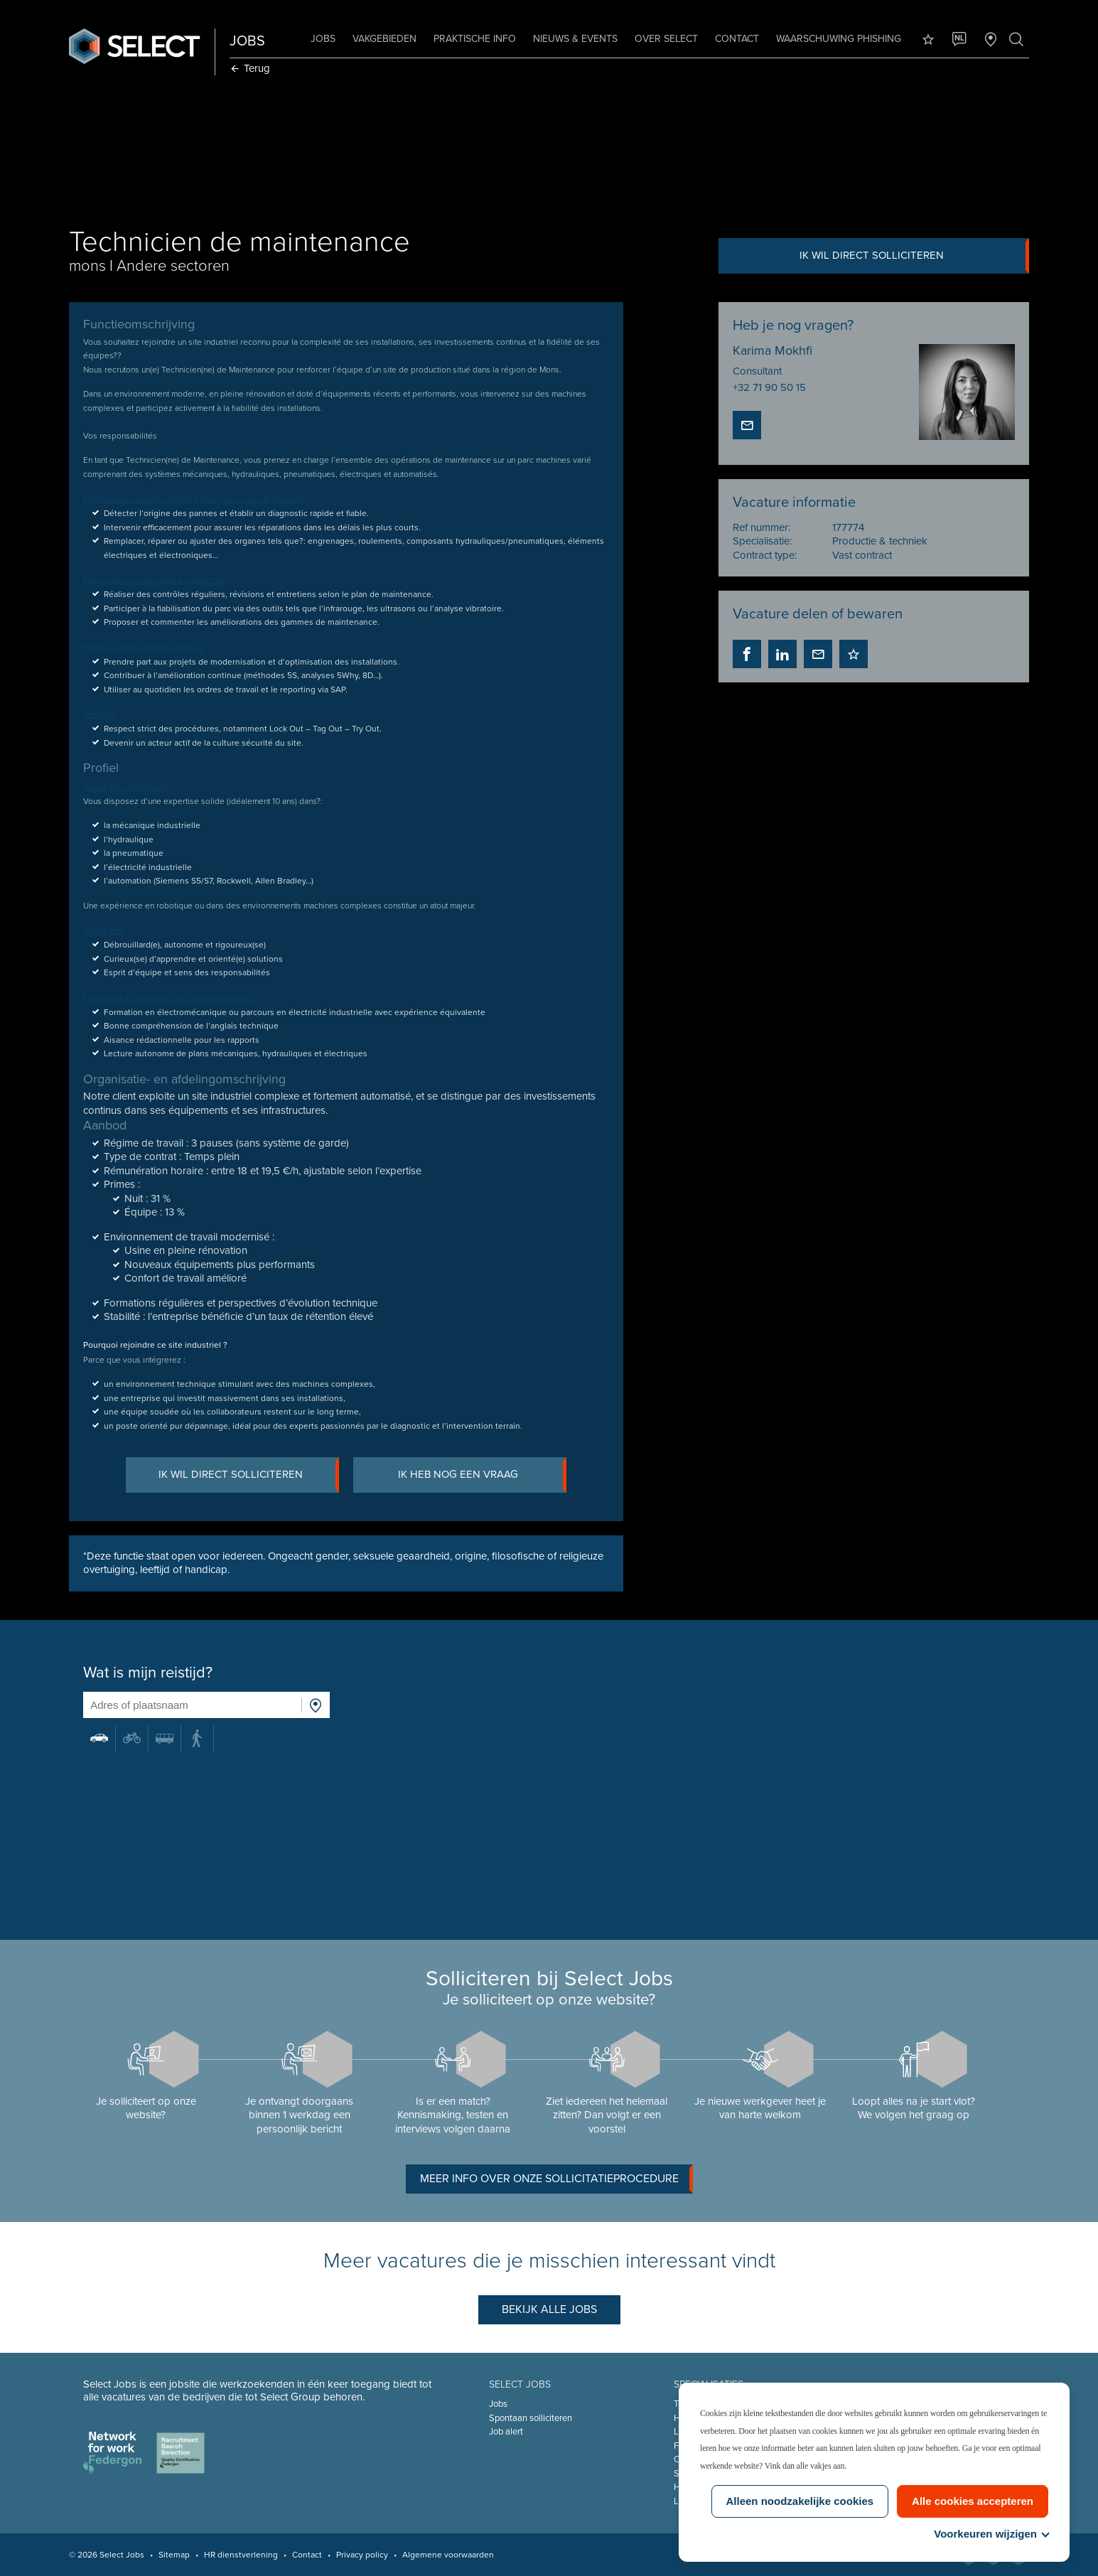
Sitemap (174, 2555)
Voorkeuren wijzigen (991, 2534)
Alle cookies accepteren (972, 2501)
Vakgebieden (384, 39)
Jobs (323, 39)
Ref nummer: (761, 527)
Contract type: (765, 555)
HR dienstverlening (241, 2555)
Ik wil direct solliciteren (914, 256)
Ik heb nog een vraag (482, 1475)
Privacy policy (362, 2555)
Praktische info (475, 39)
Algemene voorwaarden (448, 2555)
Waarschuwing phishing (838, 39)
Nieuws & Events (575, 39)
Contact (737, 39)
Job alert (506, 2431)
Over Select (666, 39)
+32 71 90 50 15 (769, 387)
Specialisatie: (762, 541)
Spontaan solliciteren (530, 2418)
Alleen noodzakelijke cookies (800, 2501)
